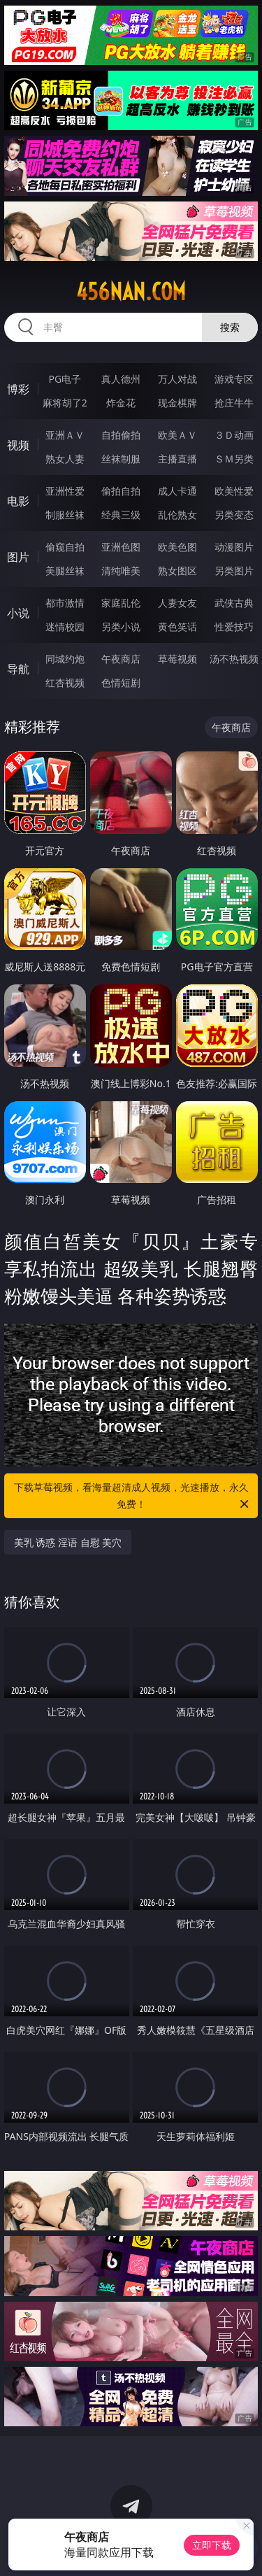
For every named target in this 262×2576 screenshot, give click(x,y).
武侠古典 (234, 602)
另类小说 (120, 626)
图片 (18, 557)
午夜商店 (120, 658)
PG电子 (64, 378)
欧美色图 (177, 546)
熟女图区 (177, 570)
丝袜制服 (120, 458)
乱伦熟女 (177, 514)
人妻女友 (177, 602)
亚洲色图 (120, 546)
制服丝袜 (65, 514)
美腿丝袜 (65, 570)
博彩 (18, 389)
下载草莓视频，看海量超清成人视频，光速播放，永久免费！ (133, 1496)
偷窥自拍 (65, 546)
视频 (18, 445)
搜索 (230, 327)
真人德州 (120, 378)
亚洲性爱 (65, 490)
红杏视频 (65, 682)
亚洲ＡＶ (65, 434)
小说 (18, 613)
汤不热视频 (234, 658)
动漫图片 (234, 546)
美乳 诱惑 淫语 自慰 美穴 (68, 1542)
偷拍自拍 (120, 490)
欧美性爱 (234, 490)
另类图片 (234, 570)
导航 (18, 669)
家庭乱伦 (120, 602)
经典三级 (120, 514)
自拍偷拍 (120, 434)
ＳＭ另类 (234, 458)
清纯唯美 (120, 570)
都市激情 (65, 602)
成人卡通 (177, 490)
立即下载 (211, 2545)
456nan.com (131, 292)
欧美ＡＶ (177, 434)
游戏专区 (234, 378)
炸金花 (121, 402)
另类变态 (234, 514)
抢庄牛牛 (234, 402)
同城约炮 (65, 658)
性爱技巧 (234, 626)
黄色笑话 (177, 626)
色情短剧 (120, 682)
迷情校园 (65, 626)
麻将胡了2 (65, 402)
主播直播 (177, 458)
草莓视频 (177, 658)
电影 (18, 501)
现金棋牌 (177, 402)
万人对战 (177, 378)
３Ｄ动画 (234, 434)
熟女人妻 (65, 458)
